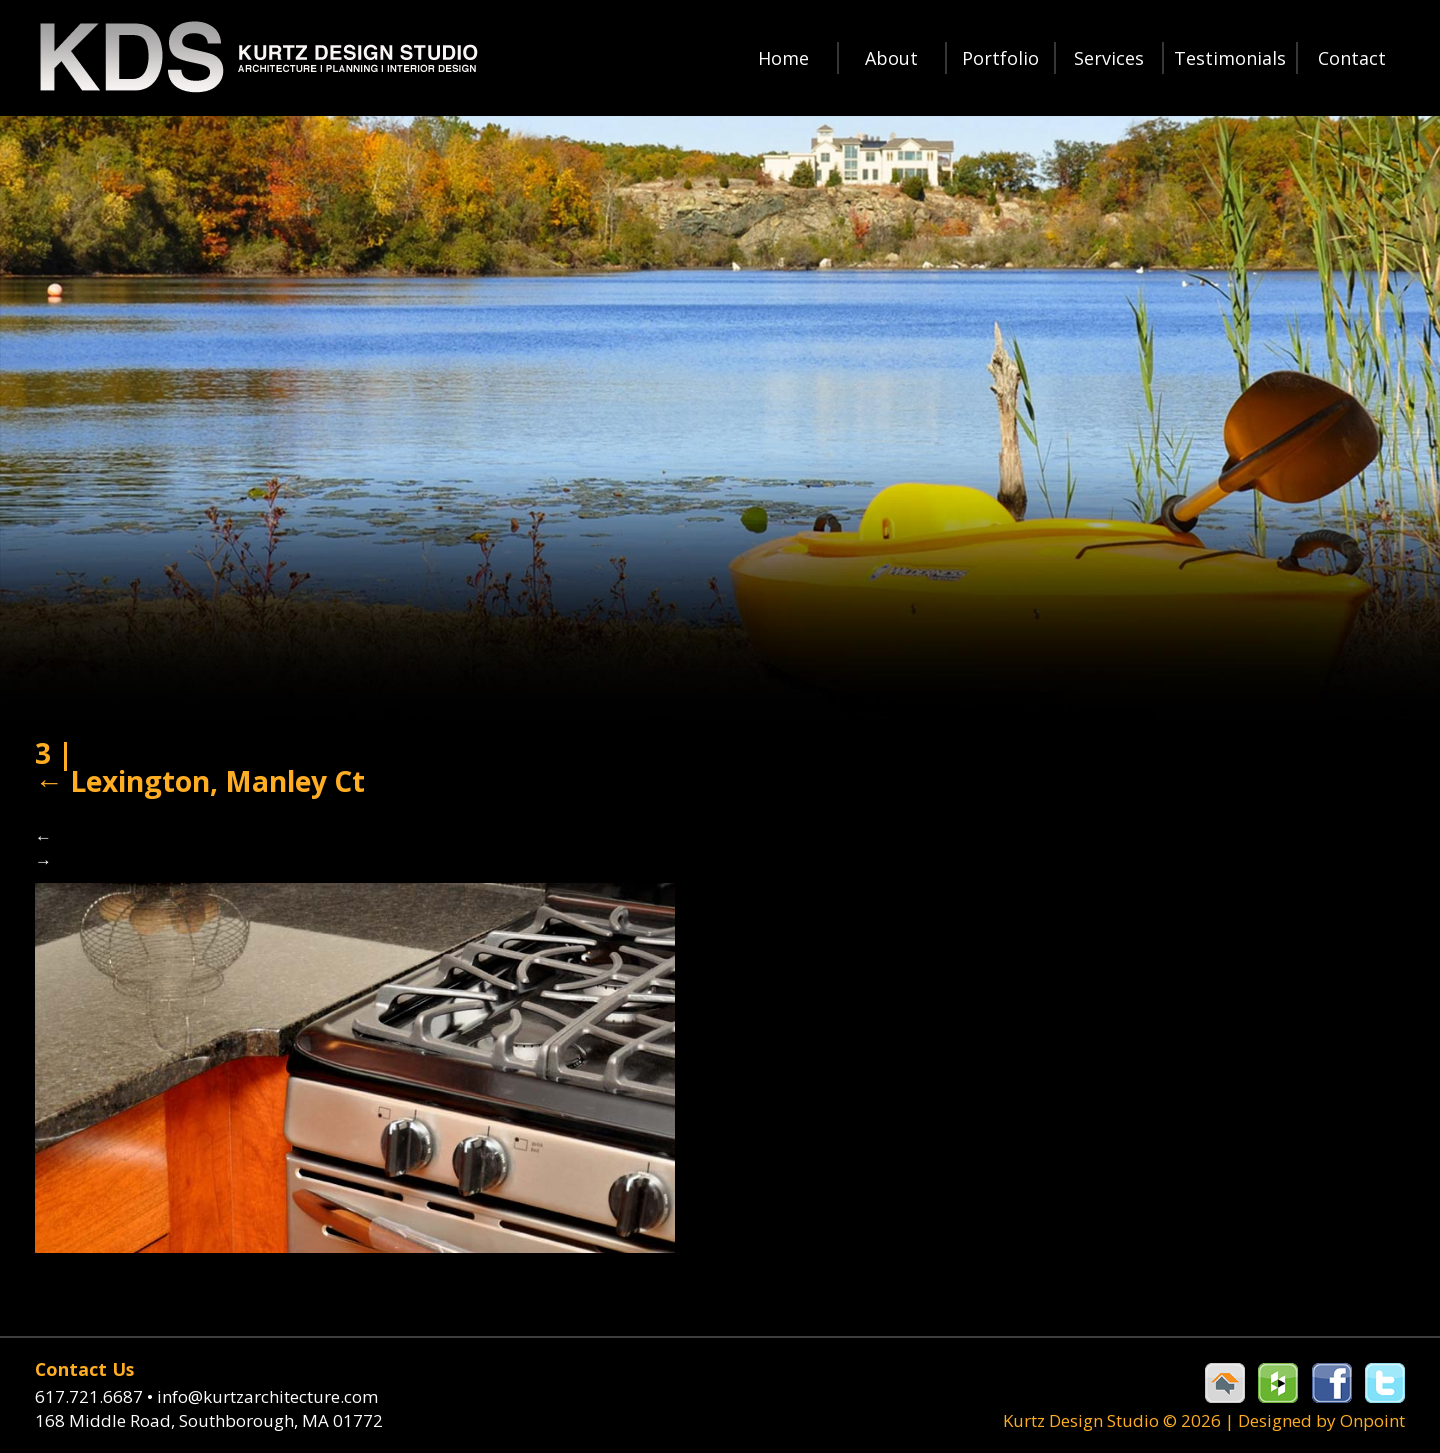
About (891, 58)
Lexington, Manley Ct (200, 781)
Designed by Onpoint (1321, 1420)
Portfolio (1000, 58)
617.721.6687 (96, 1396)
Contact (1352, 58)
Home (783, 58)
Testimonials (1230, 58)
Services (1109, 58)
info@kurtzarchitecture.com (267, 1396)
